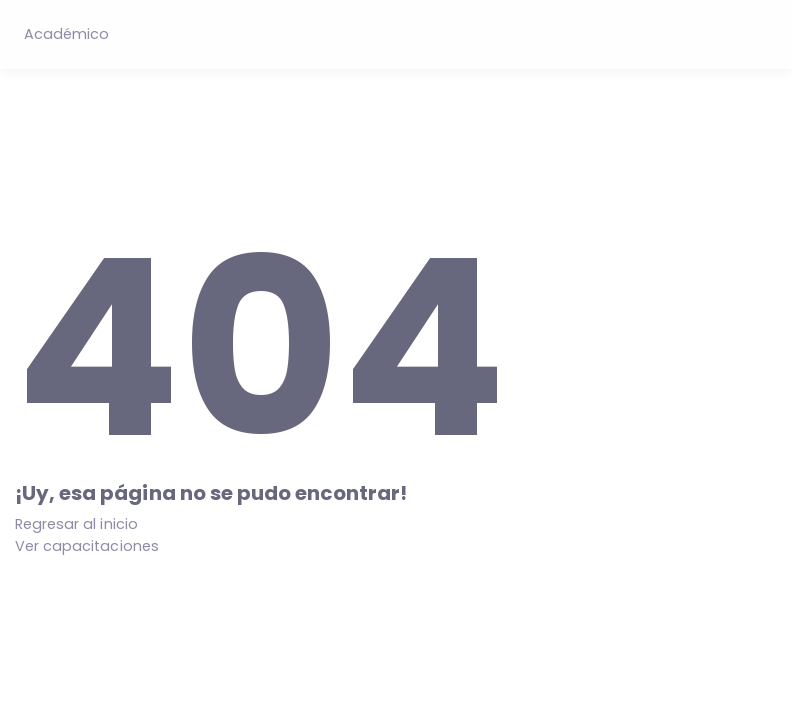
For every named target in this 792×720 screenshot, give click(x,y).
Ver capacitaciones (87, 546)
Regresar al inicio (76, 524)
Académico (66, 34)
